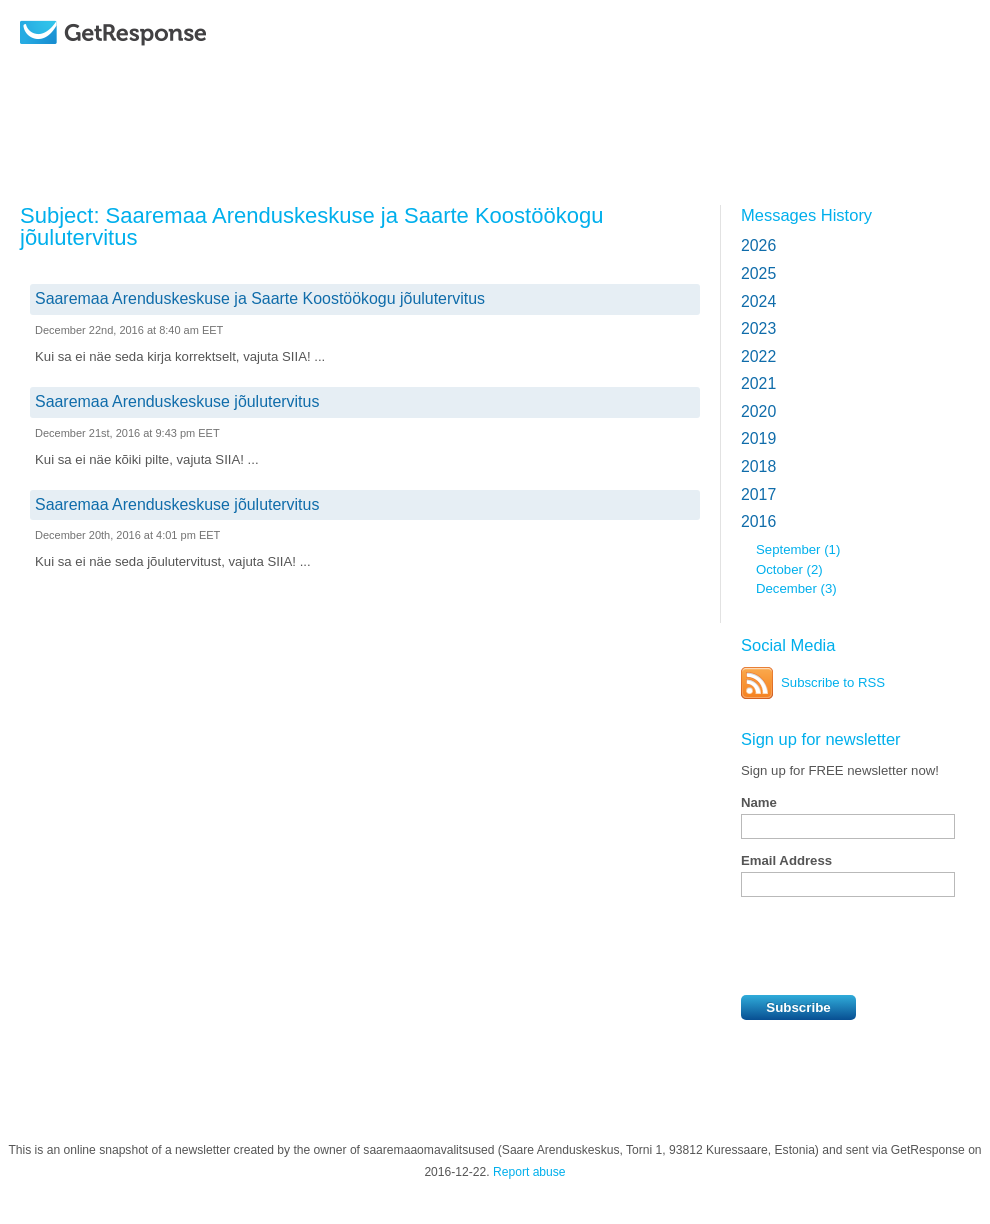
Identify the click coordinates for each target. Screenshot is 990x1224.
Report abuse (529, 1172)
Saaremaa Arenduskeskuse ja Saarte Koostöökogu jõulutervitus (260, 298)
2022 (758, 356)
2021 (758, 383)
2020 (758, 411)
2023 (758, 328)
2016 (758, 521)
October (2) (789, 569)
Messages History (806, 215)
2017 (758, 494)
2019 (758, 438)
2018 (758, 466)
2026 (758, 245)
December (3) (796, 588)
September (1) (798, 549)
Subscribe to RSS (833, 682)
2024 (758, 301)
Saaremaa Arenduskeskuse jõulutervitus (177, 401)
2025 (758, 273)
